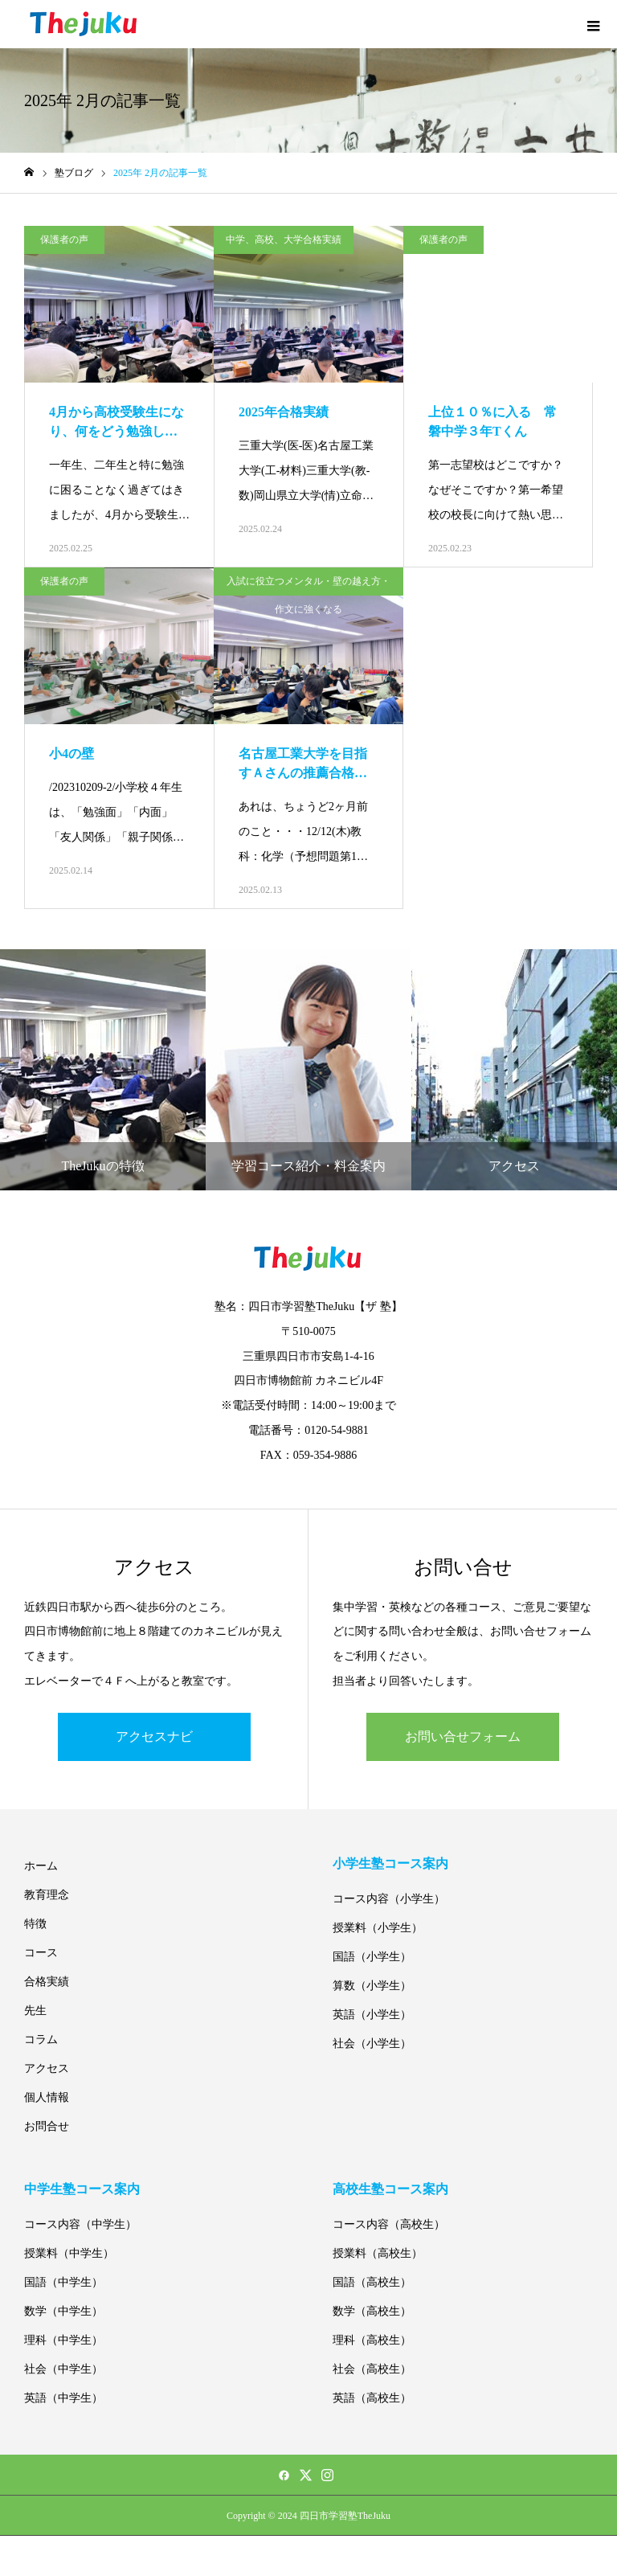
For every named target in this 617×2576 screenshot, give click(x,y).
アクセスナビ (154, 1736)
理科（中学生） (63, 2340)
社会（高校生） (372, 2369)
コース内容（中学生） (80, 2224)
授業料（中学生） (69, 2253)
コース (41, 1953)
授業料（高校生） (378, 2253)
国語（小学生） (372, 1957)
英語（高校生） (372, 2398)
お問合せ (46, 2126)
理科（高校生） (372, 2340)
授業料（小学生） (378, 1928)
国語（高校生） (372, 2282)
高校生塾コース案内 (390, 2189)
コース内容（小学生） (389, 1899)
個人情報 (46, 2097)
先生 (35, 2011)
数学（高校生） (372, 2311)
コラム (41, 2039)
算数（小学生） (372, 1986)
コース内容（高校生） (389, 2224)
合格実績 (46, 1982)
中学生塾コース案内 (82, 2189)
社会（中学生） (63, 2369)
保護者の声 (64, 239)
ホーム (41, 1866)
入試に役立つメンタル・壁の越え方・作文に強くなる (308, 585)
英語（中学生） (63, 2398)
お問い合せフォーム (463, 1736)
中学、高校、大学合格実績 (283, 239)
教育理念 (46, 1895)
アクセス (46, 2068)
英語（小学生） (372, 2015)
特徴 (35, 1924)
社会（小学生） (372, 2043)
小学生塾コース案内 (390, 1863)
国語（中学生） (63, 2282)
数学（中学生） (63, 2311)
